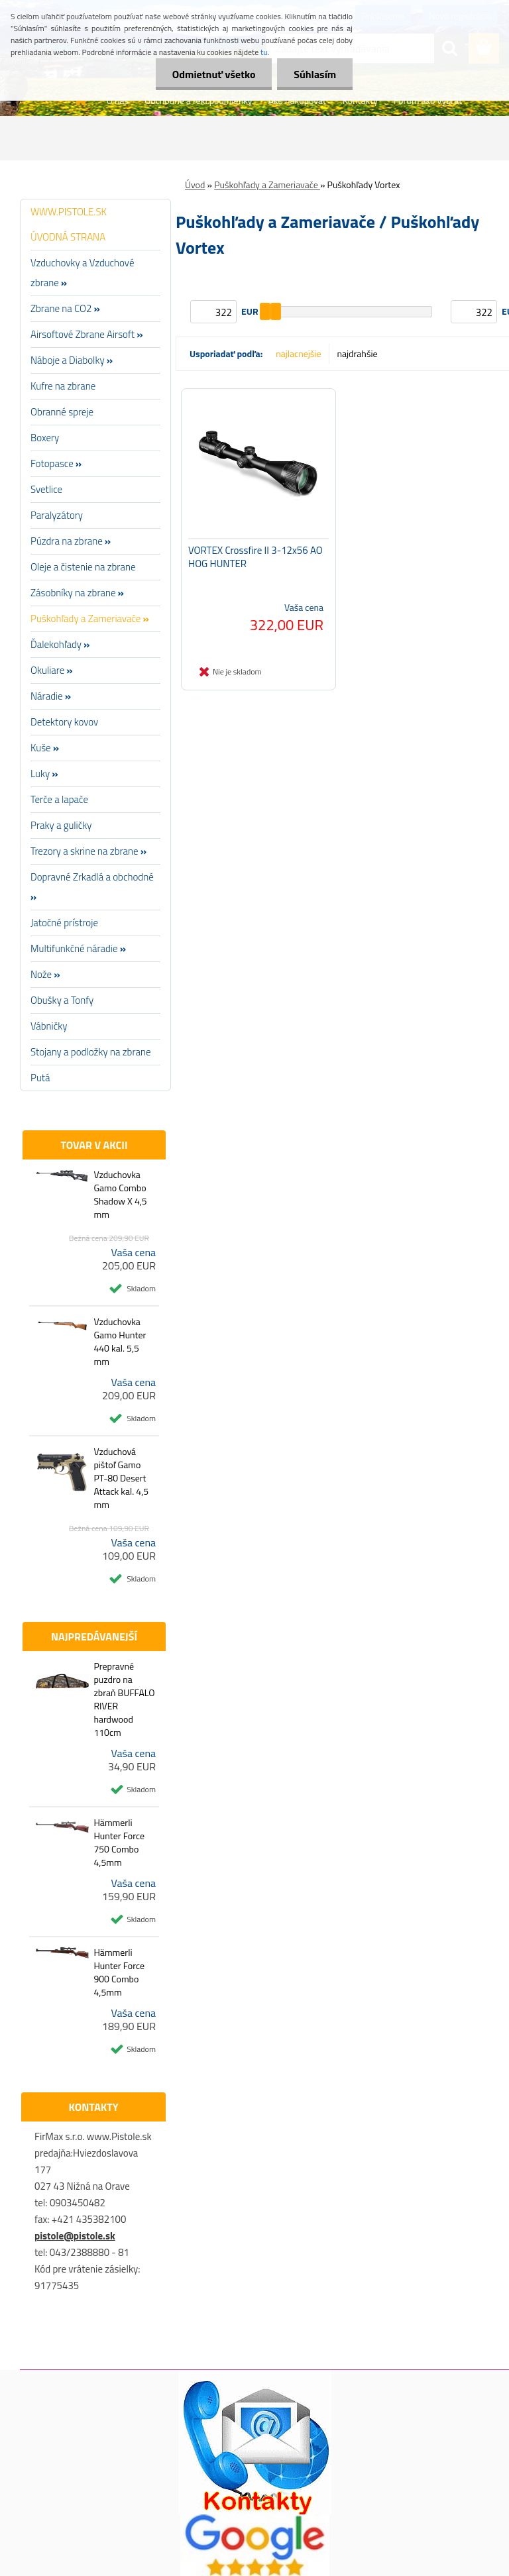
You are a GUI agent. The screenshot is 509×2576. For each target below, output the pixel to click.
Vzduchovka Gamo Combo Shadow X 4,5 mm (119, 1194)
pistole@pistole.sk (74, 2235)
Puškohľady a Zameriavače (267, 184)
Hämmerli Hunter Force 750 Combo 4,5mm (118, 1842)
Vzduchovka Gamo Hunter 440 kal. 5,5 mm (119, 1341)
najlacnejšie (298, 353)
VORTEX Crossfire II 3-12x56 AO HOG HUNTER (255, 557)
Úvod (195, 184)
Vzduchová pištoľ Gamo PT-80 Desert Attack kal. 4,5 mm (120, 1478)
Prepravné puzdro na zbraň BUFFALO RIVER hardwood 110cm (123, 1699)
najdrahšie (357, 353)
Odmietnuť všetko (213, 74)
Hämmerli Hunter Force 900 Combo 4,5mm (118, 1972)
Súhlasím (315, 74)
